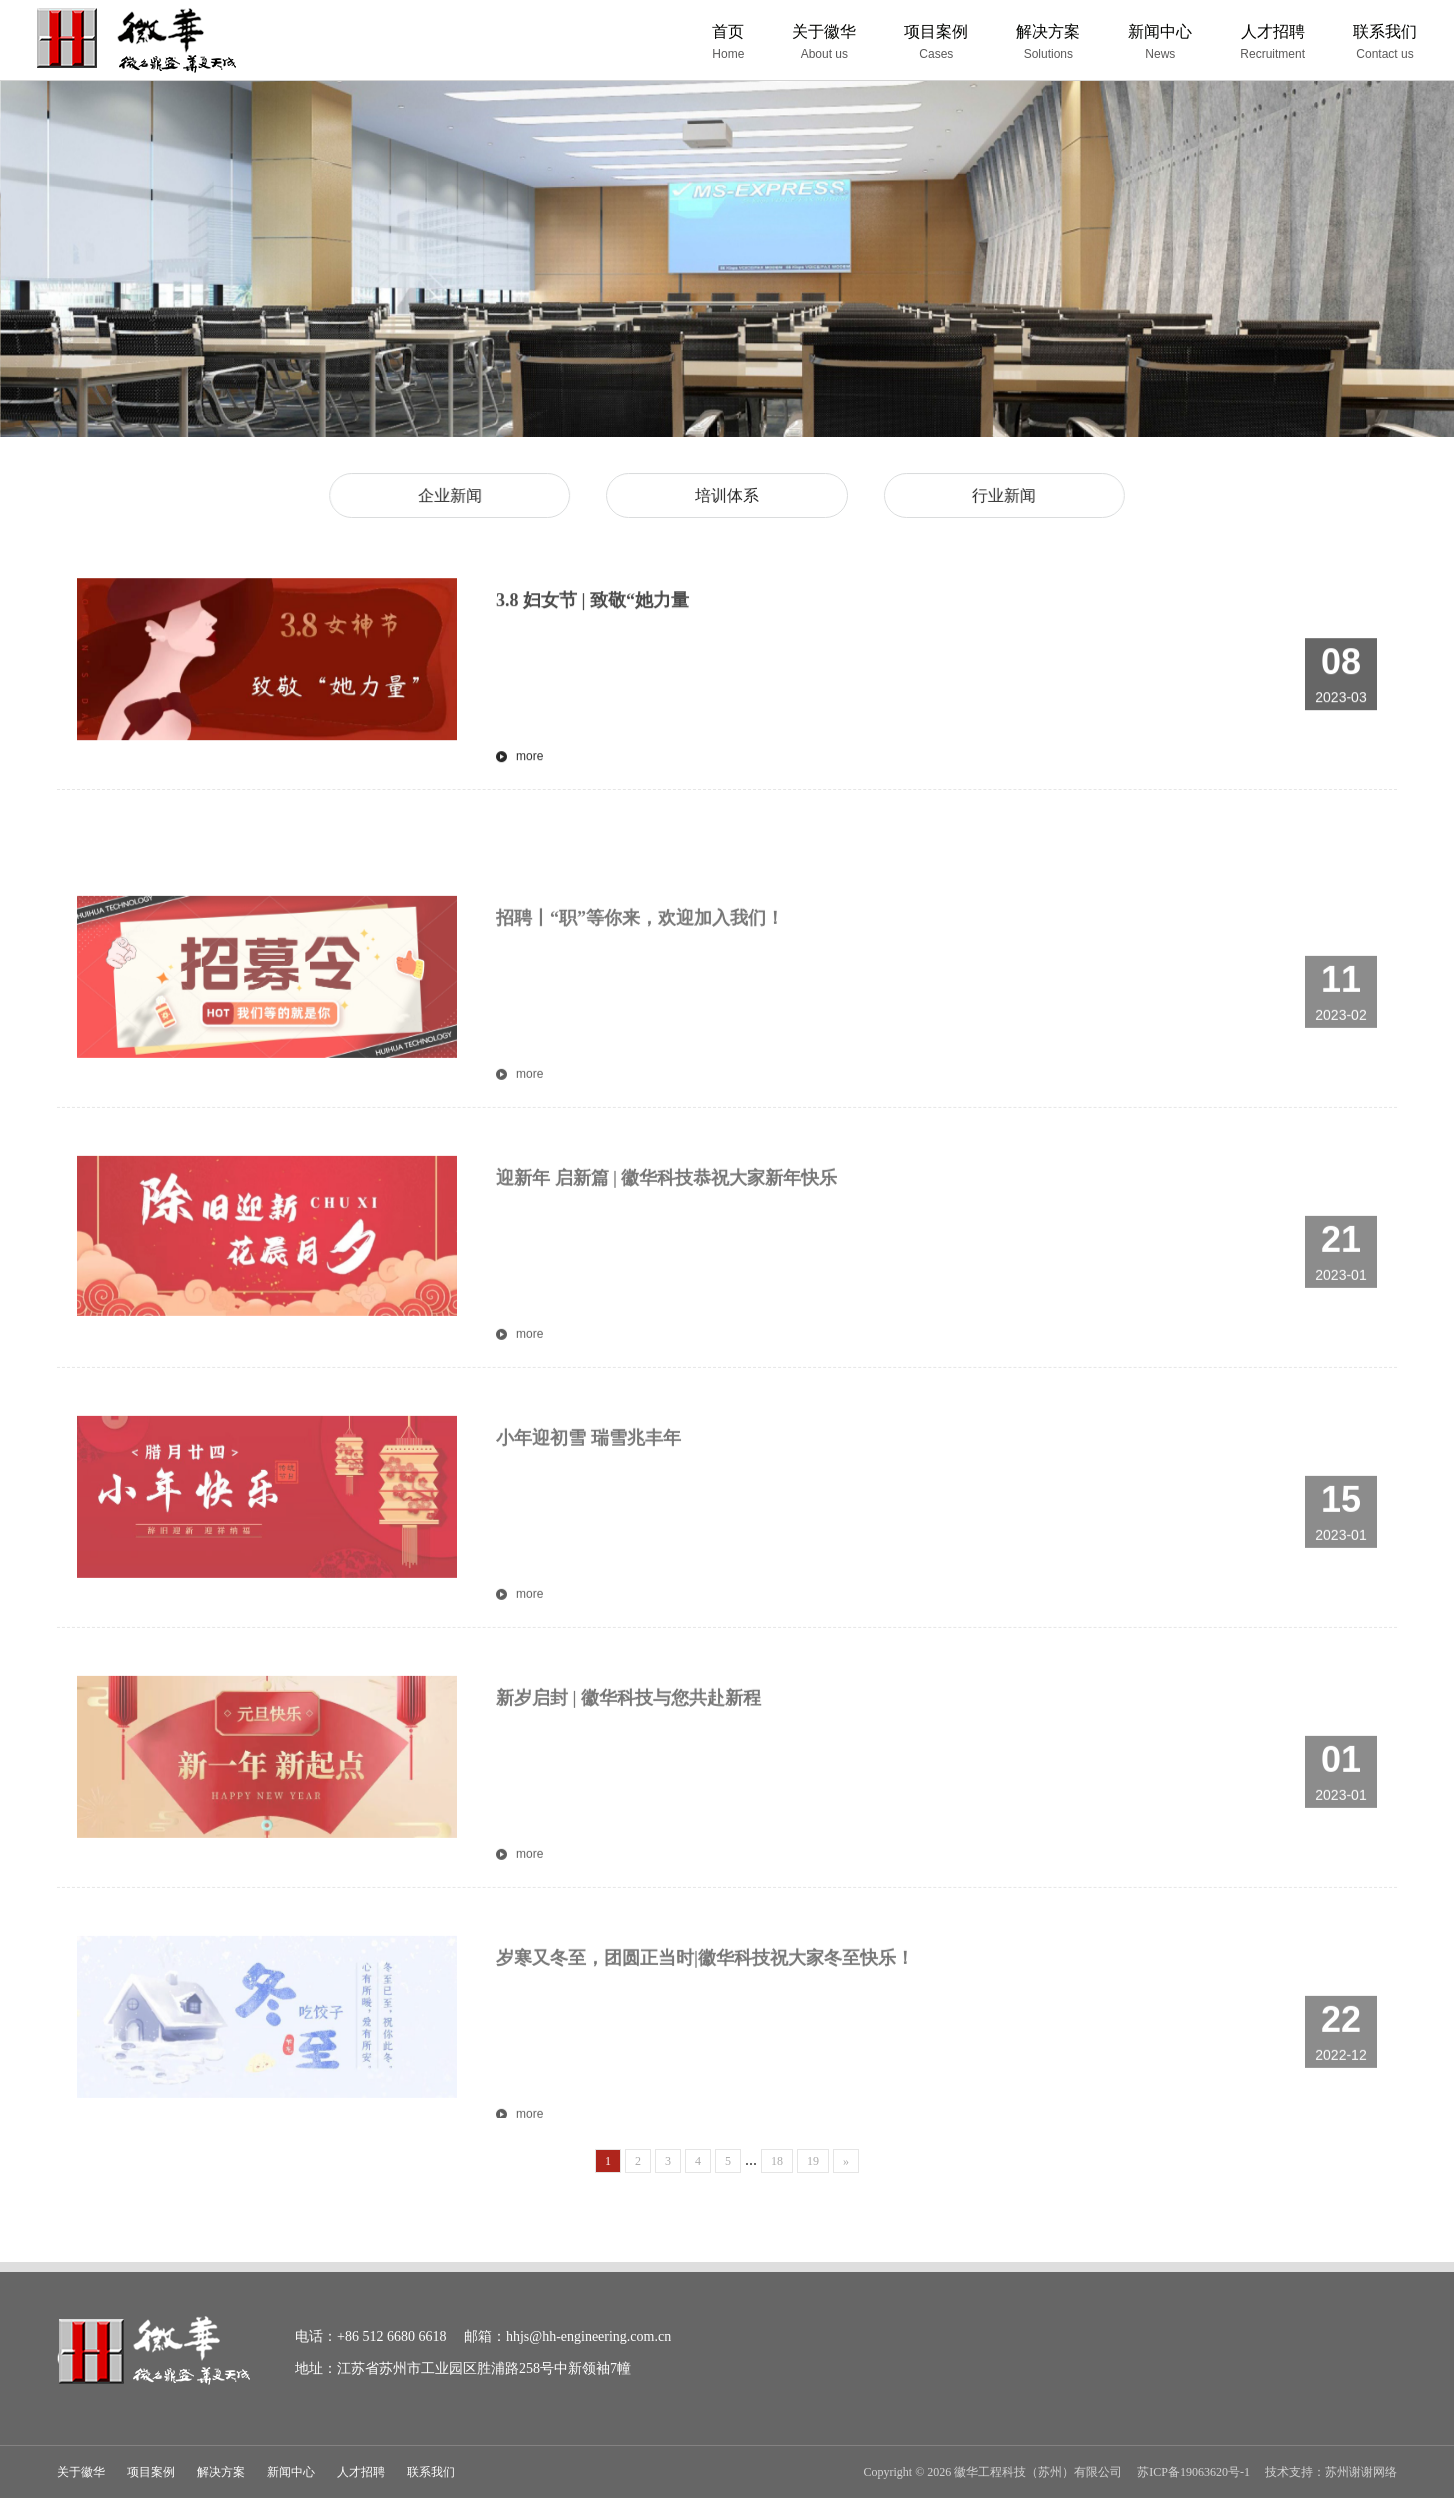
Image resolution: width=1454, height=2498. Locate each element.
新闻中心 (291, 2472)
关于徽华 (81, 2472)
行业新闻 (991, 495)
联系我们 (431, 2472)
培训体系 (726, 495)
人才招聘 (361, 2472)
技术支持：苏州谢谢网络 (1331, 2472)
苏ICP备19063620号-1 (1193, 2472)
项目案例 (151, 2472)
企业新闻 (462, 495)
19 (813, 2161)
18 (777, 2161)
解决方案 (221, 2472)
